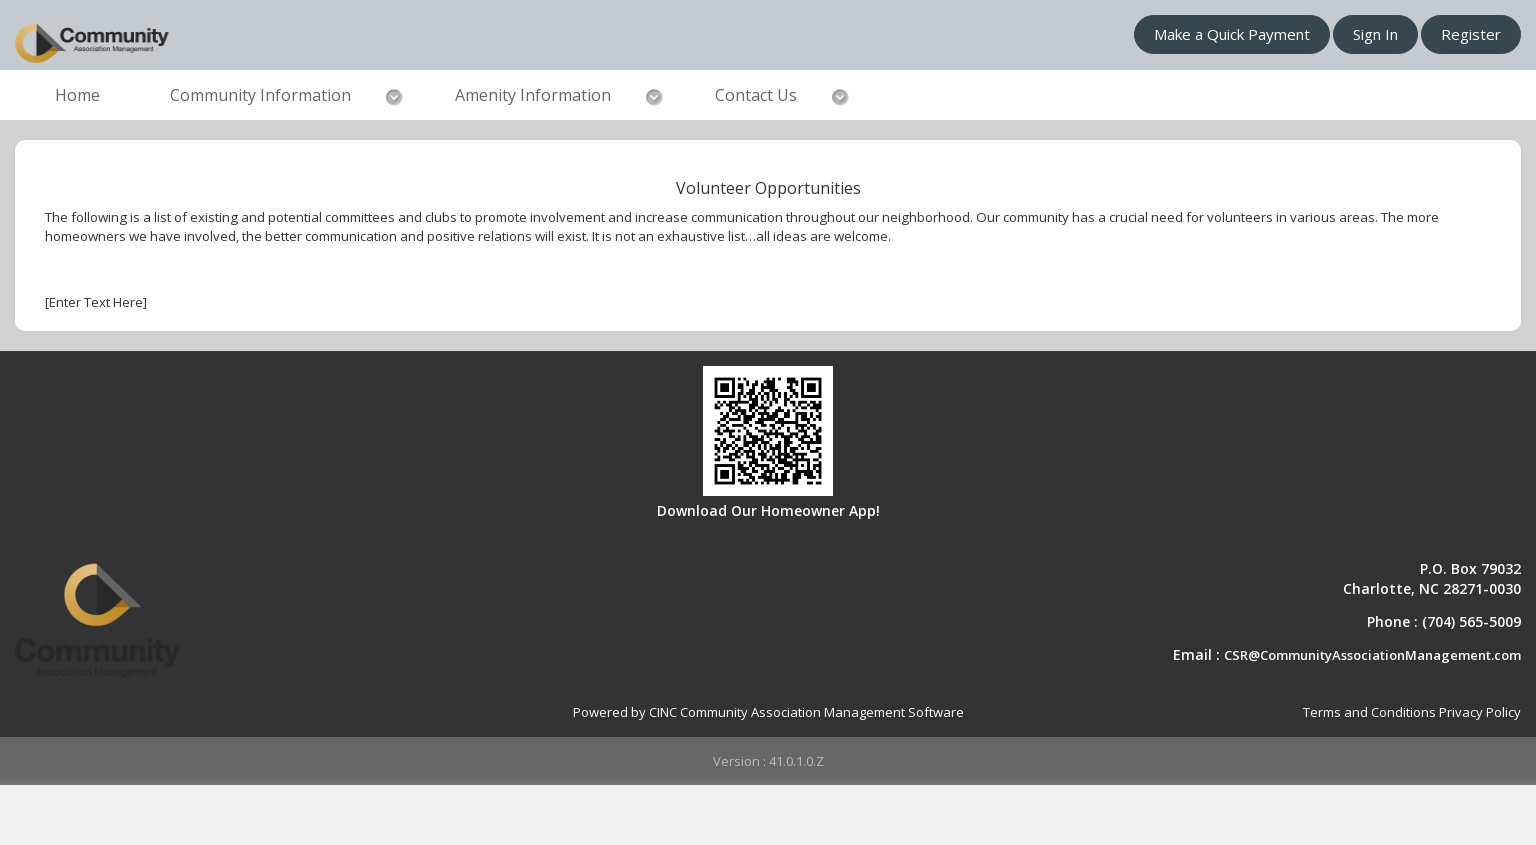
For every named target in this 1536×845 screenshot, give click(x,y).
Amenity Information (533, 95)
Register (1471, 34)
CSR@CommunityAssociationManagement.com (1372, 655)
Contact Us (756, 95)
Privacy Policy (1480, 712)
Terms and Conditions (1369, 712)
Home (77, 95)
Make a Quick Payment (1232, 34)
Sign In (1375, 34)
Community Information (260, 95)
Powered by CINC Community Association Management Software (768, 712)
